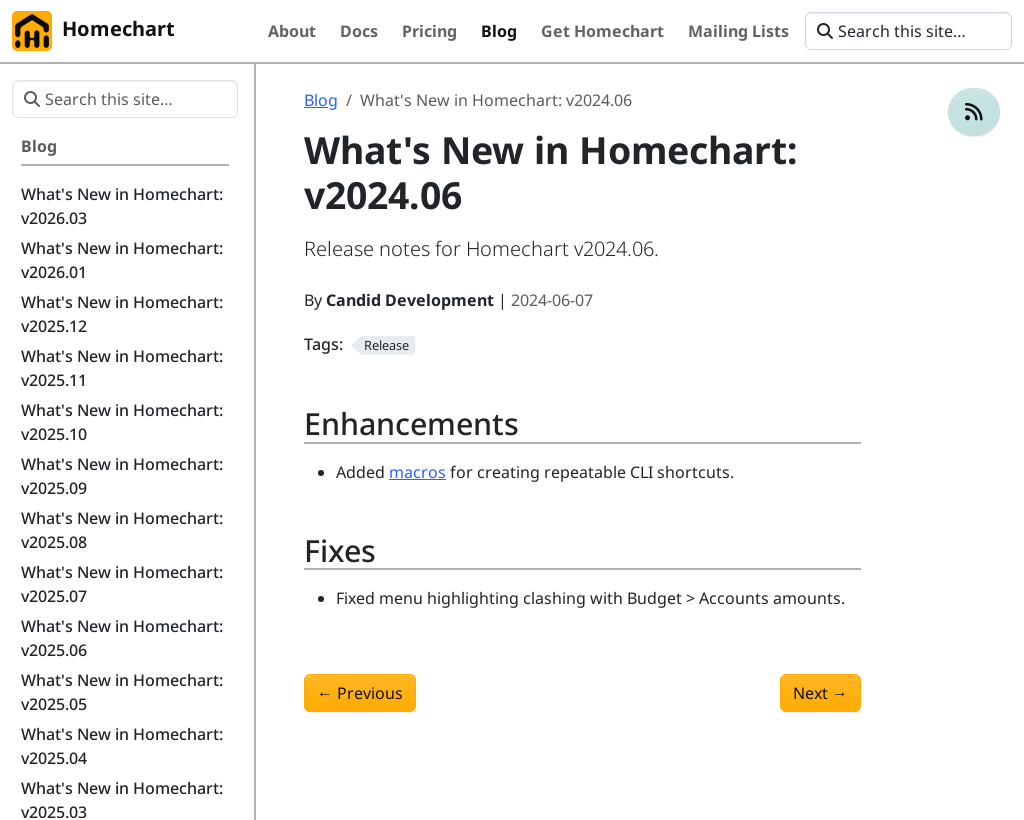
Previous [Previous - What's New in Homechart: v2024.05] (360, 693)
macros (417, 472)
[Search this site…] (908, 31)
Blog (321, 100)
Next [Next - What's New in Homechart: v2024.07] (820, 693)
